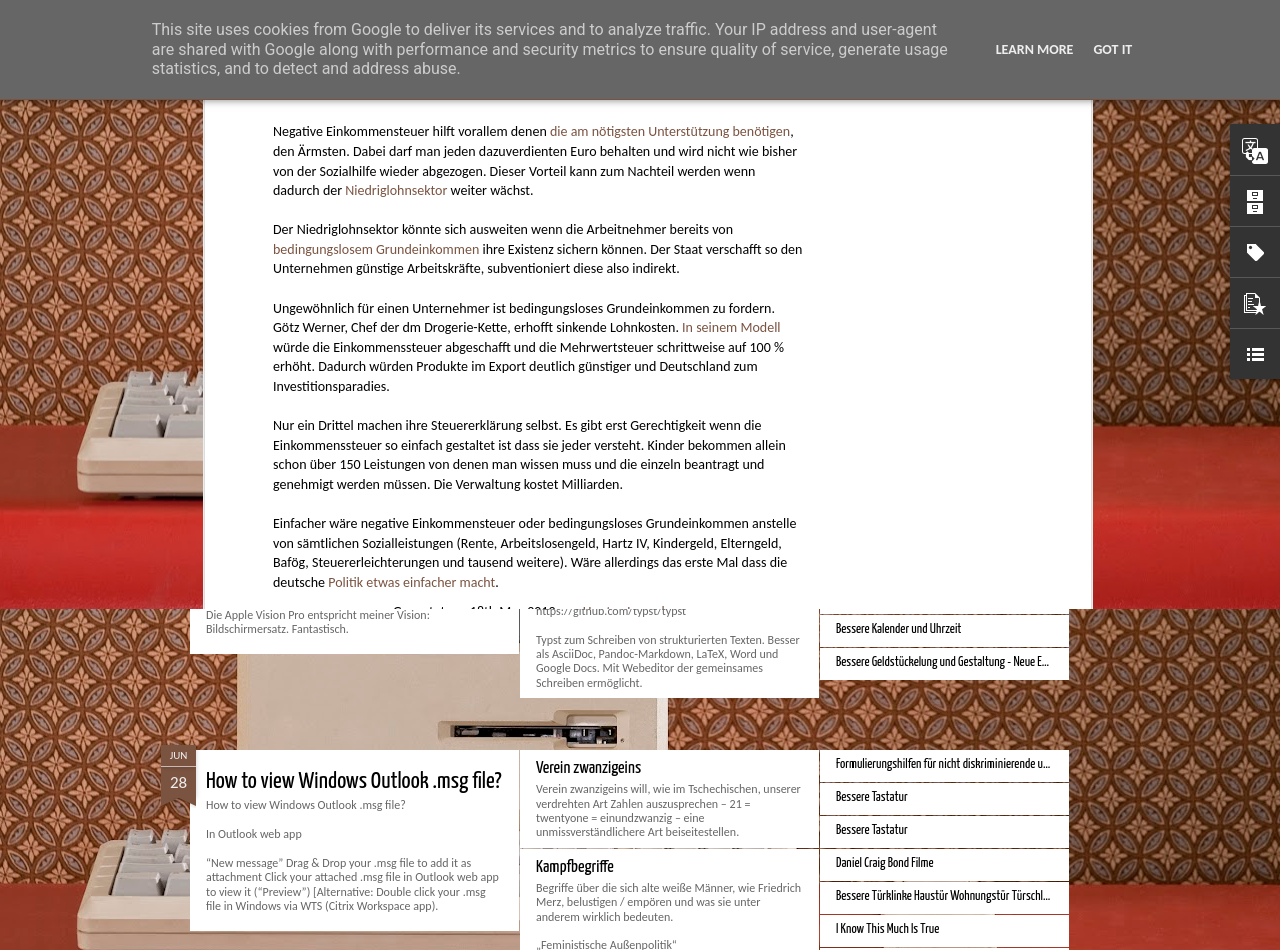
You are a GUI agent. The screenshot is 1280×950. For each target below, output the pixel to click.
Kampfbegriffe (575, 867)
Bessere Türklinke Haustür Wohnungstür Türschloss (947, 896)
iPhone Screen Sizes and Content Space (918, 596)
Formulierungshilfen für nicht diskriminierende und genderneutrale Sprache (997, 764)
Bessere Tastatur (872, 797)
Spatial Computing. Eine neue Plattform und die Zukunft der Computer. (460, 547)
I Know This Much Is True (887, 929)
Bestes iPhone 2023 (878, 530)
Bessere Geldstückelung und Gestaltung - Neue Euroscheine (962, 662)
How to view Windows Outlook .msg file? (354, 781)
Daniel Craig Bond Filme (885, 863)
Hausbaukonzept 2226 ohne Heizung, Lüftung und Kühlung (961, 371)
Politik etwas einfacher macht (411, 256)
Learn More (1035, 49)
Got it (1112, 49)
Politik (559, 311)
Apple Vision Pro (870, 404)
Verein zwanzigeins (588, 768)
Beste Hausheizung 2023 (889, 563)
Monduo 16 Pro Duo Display (609, 534)
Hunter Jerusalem (633, 284)
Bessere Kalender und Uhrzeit (898, 629)
